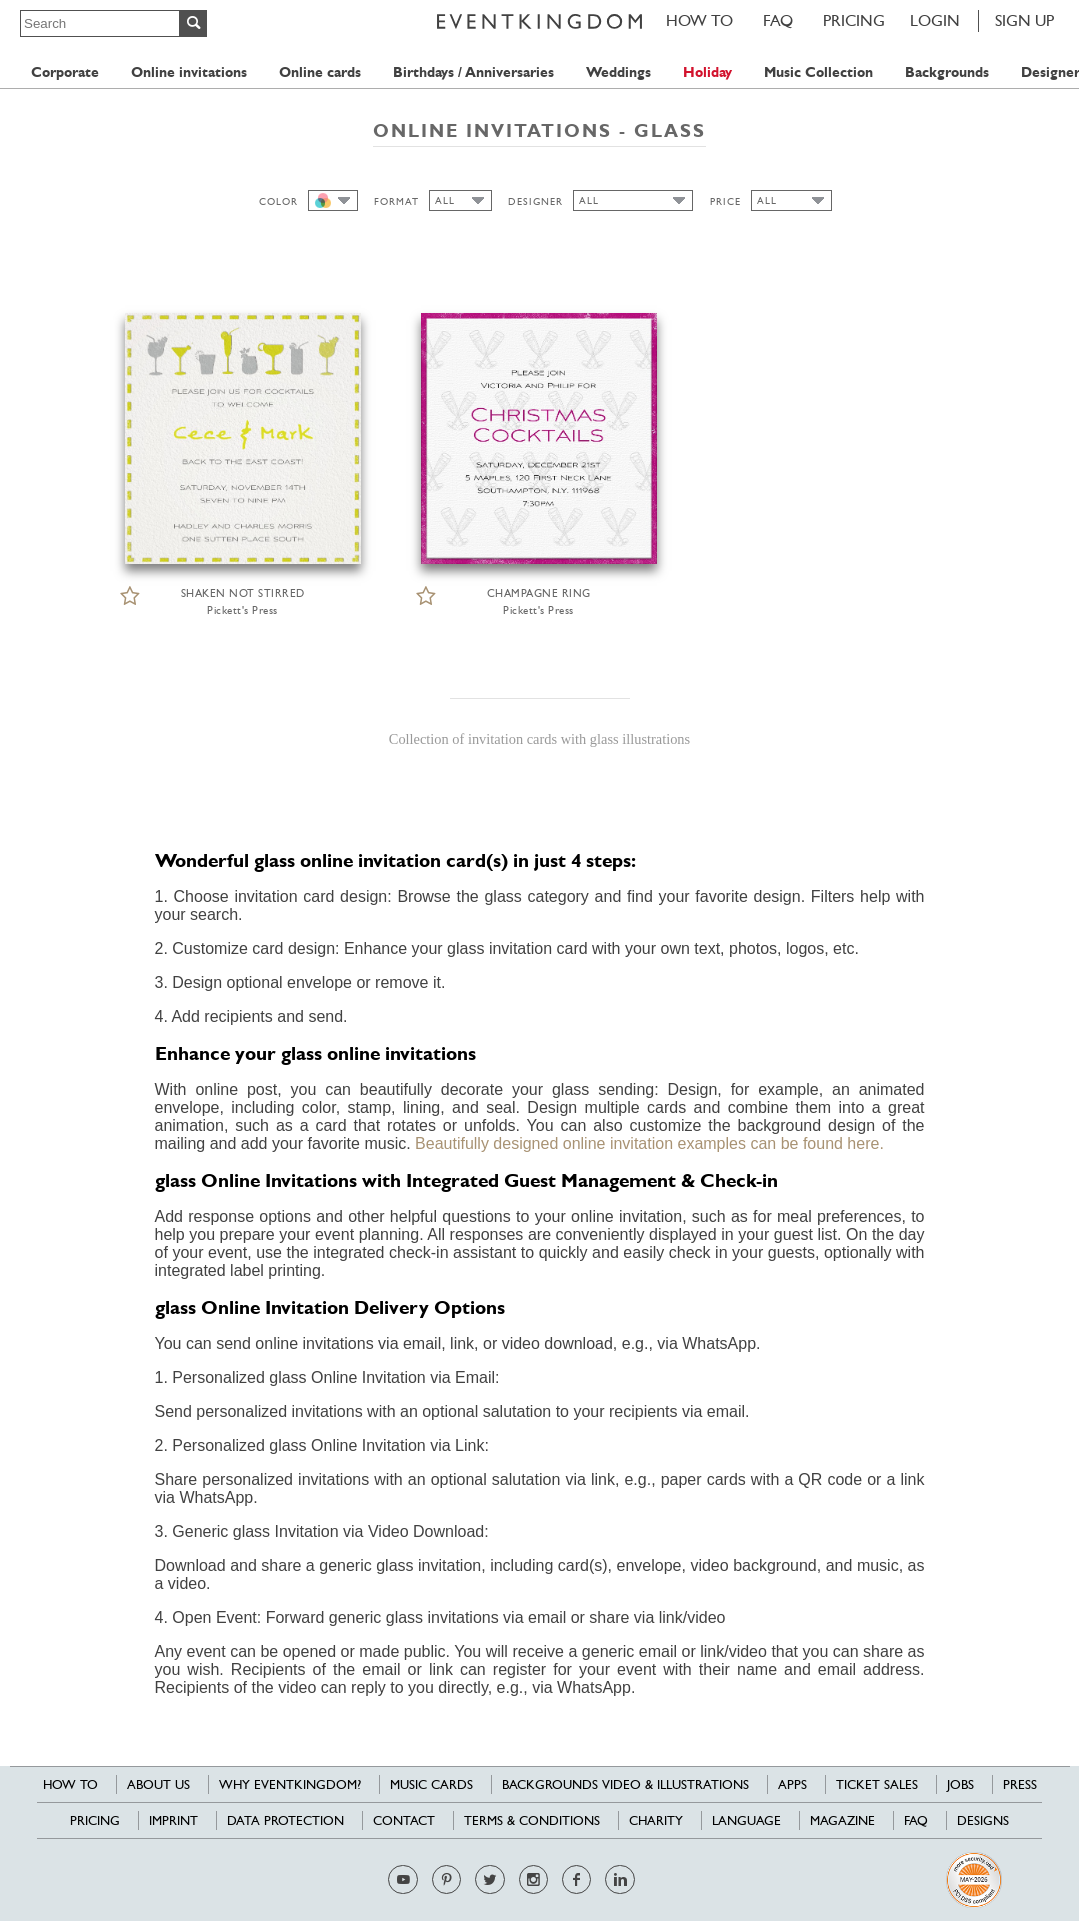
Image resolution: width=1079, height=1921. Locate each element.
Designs (983, 1820)
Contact (404, 1820)
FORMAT (396, 201)
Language (746, 1820)
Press (1020, 1784)
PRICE (725, 201)
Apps (792, 1784)
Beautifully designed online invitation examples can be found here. (649, 1143)
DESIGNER (535, 201)
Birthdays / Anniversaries (473, 72)
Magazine (842, 1820)
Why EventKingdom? (290, 1784)
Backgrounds (947, 72)
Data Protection (285, 1820)
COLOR (278, 201)
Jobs (960, 1784)
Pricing (854, 20)
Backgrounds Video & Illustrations (625, 1784)
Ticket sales (877, 1784)
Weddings (618, 72)
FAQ (778, 20)
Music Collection (818, 72)
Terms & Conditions (532, 1820)
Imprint (173, 1820)
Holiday (707, 72)
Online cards (320, 72)
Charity (656, 1820)
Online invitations (189, 72)
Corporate (65, 72)
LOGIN (935, 20)
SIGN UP (1024, 20)
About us (158, 1784)
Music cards (431, 1784)
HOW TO (699, 20)
